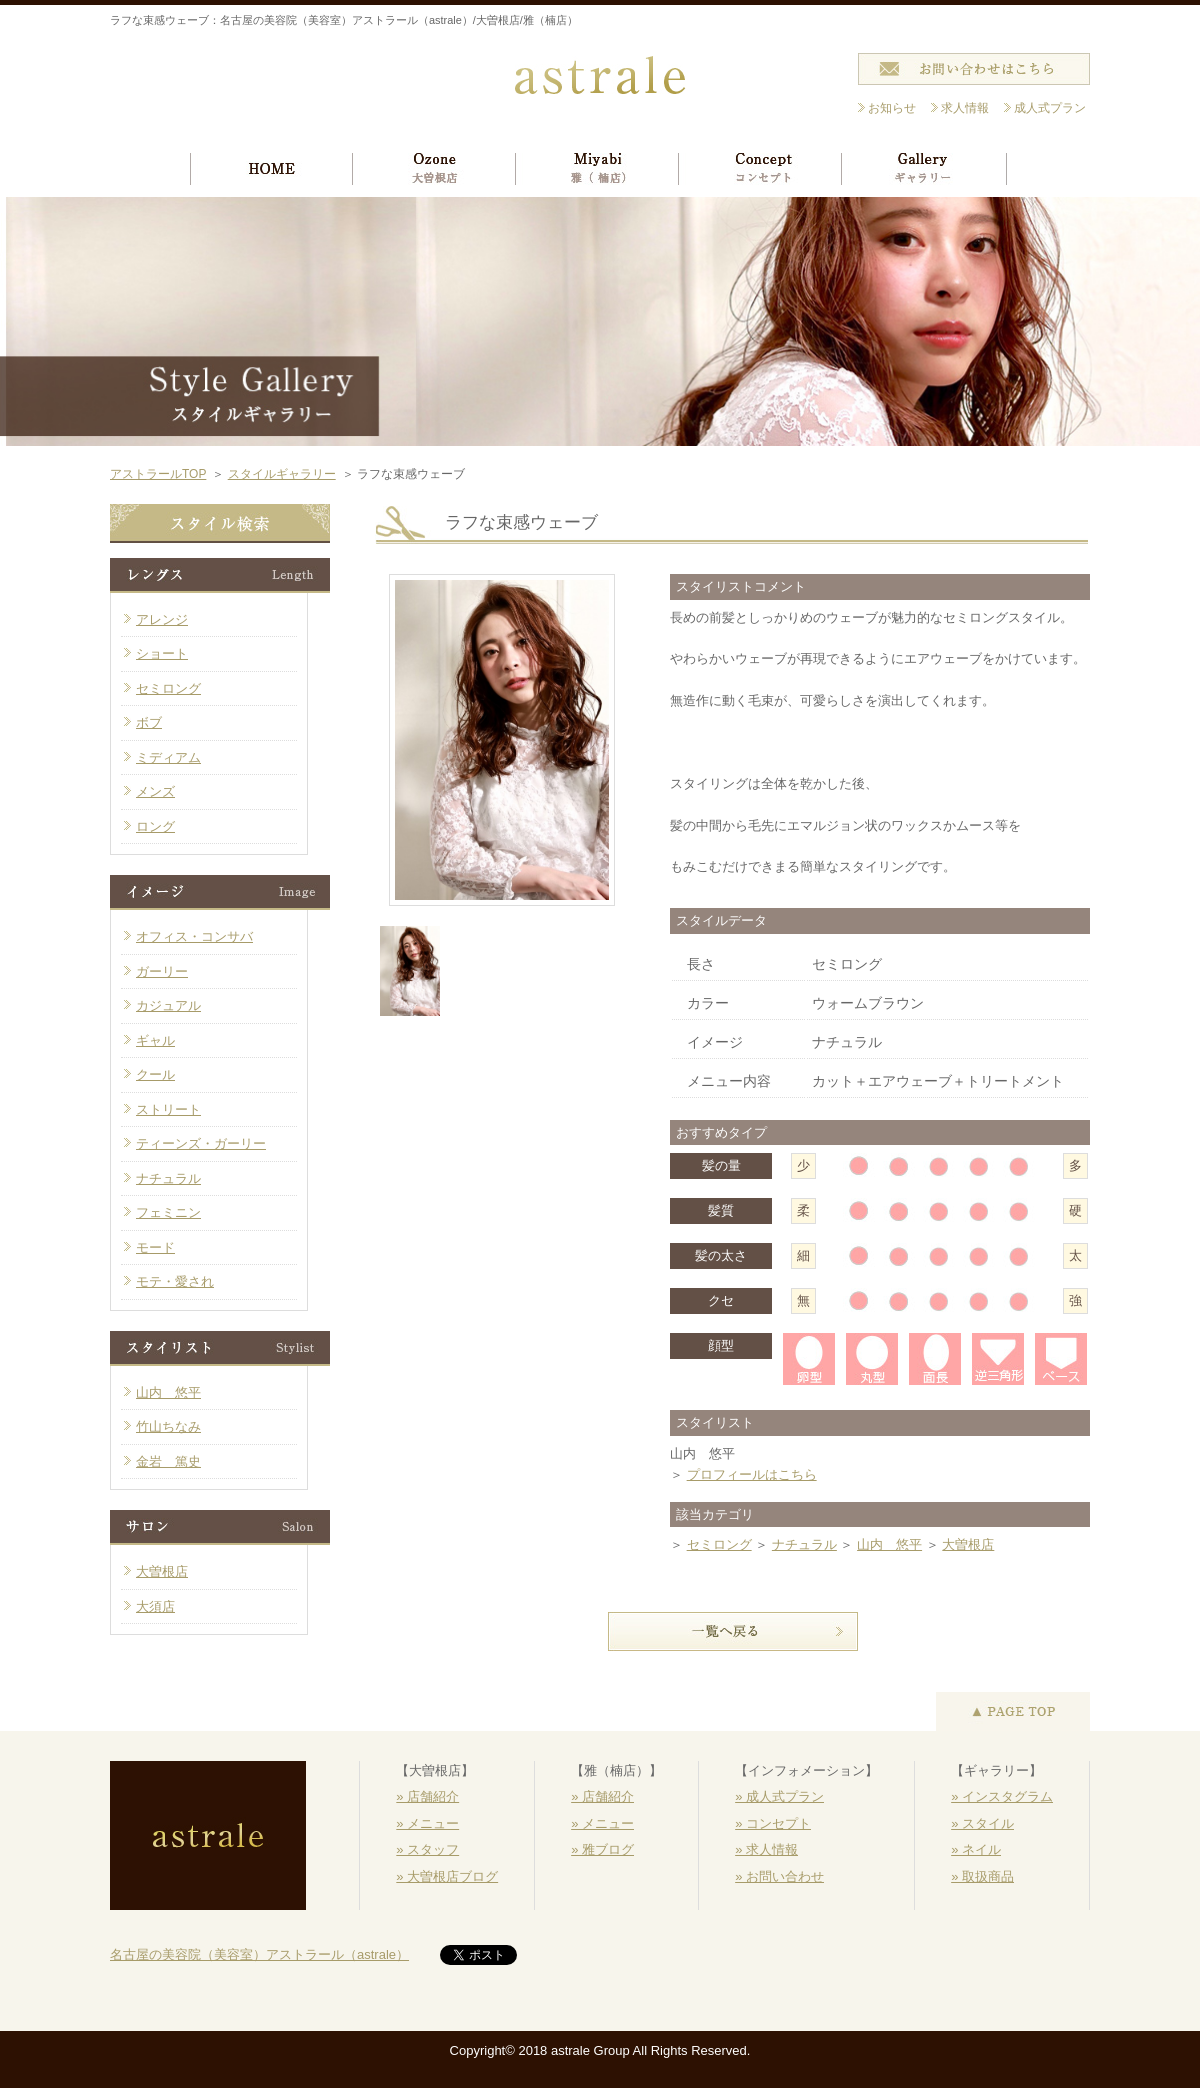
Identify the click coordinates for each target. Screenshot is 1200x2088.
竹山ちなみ (168, 1426)
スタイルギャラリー (282, 474)
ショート (162, 653)
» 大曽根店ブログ (447, 1876)
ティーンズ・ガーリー (201, 1143)
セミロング (719, 1544)
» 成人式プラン (779, 1796)
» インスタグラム (1002, 1796)
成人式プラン (1050, 108)
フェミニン (168, 1212)
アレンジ (162, 619)
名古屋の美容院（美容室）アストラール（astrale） (259, 1954)
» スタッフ (427, 1849)
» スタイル (982, 1823)
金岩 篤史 (168, 1461)
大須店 (155, 1606)
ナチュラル (804, 1544)
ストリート (168, 1109)
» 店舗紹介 (427, 1796)
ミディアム (168, 757)
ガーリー (162, 971)
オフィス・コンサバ (194, 936)
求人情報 (965, 108)
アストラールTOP (158, 474)
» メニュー (427, 1823)
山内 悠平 (889, 1544)
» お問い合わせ (779, 1876)
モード (155, 1247)
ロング (155, 826)
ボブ (149, 722)
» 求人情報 (766, 1849)
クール (155, 1074)
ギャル (155, 1040)
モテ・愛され (175, 1281)
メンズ (155, 791)
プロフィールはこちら (752, 1474)
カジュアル (168, 1005)
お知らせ (892, 108)
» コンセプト (773, 1823)
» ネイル (976, 1849)
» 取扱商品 (982, 1876)
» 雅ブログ (602, 1849)
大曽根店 (968, 1544)
